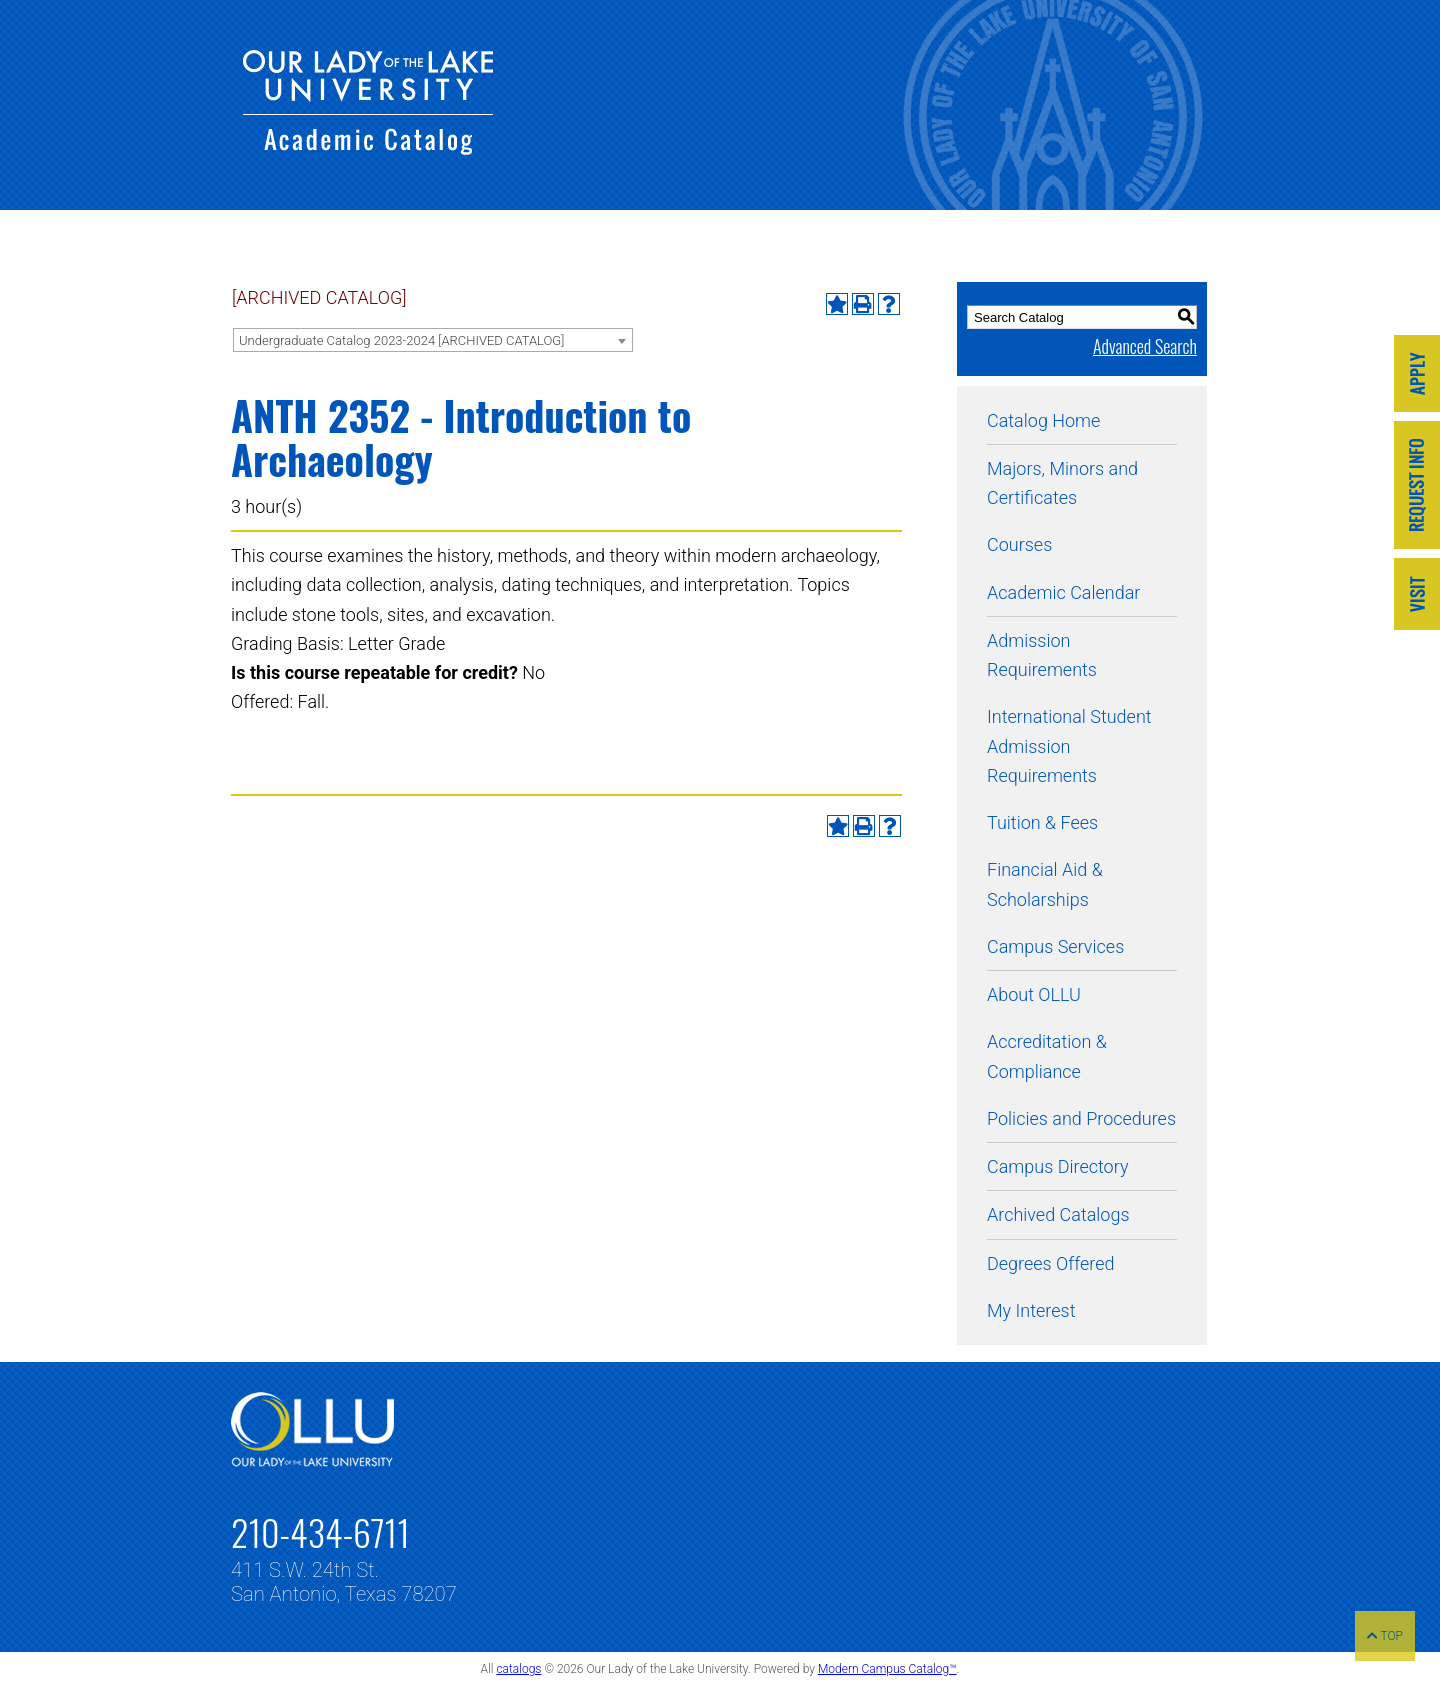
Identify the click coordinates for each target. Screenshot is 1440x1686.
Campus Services (1055, 946)
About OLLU (1034, 994)
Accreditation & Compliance (1047, 1056)
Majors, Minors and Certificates (1062, 483)
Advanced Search (1145, 346)
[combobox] (433, 340)
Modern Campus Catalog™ (887, 1669)
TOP (1385, 1636)
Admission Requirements (1042, 655)
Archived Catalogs (1058, 1214)
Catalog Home (1043, 420)
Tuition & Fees (1042, 822)
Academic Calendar (1063, 592)
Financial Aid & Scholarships (1045, 884)
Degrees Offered (1051, 1263)
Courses (1019, 544)
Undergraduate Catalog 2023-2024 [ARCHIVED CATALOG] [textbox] (401, 340)
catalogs (518, 1669)
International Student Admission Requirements (1069, 746)
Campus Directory (1057, 1166)
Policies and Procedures (1081, 1118)
